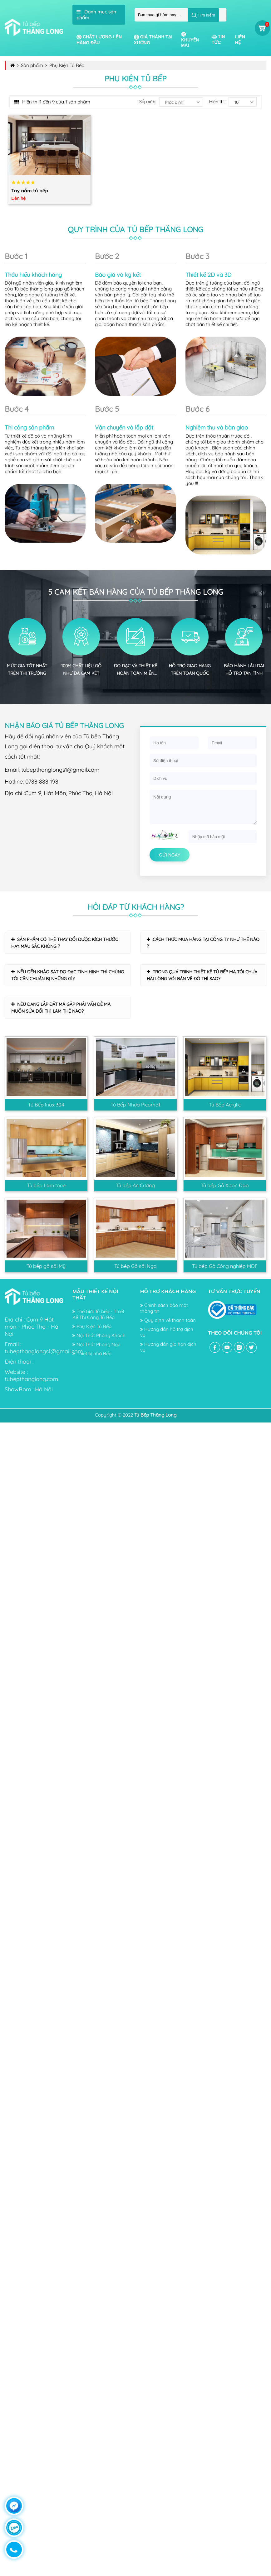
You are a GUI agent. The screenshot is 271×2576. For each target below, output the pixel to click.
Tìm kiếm (203, 15)
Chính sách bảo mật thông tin (164, 1308)
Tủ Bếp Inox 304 (46, 1104)
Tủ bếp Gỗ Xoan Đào (225, 1185)
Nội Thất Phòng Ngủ (96, 1344)
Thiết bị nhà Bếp (91, 1353)
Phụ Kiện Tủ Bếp (91, 1326)
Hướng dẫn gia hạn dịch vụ (168, 1347)
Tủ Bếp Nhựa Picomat (135, 1104)
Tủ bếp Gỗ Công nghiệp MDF (225, 1266)
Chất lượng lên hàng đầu (99, 39)
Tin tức (218, 39)
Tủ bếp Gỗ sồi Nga (135, 1266)
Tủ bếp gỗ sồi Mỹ (46, 1266)
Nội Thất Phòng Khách (99, 1335)
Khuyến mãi (190, 40)
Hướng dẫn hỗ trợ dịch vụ (166, 1332)
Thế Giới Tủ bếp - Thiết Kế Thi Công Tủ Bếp (98, 1314)
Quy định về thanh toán (168, 1320)
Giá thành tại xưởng (153, 39)
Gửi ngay (169, 854)
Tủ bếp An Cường (135, 1185)
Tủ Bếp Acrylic (225, 1104)
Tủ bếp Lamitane (46, 1185)
